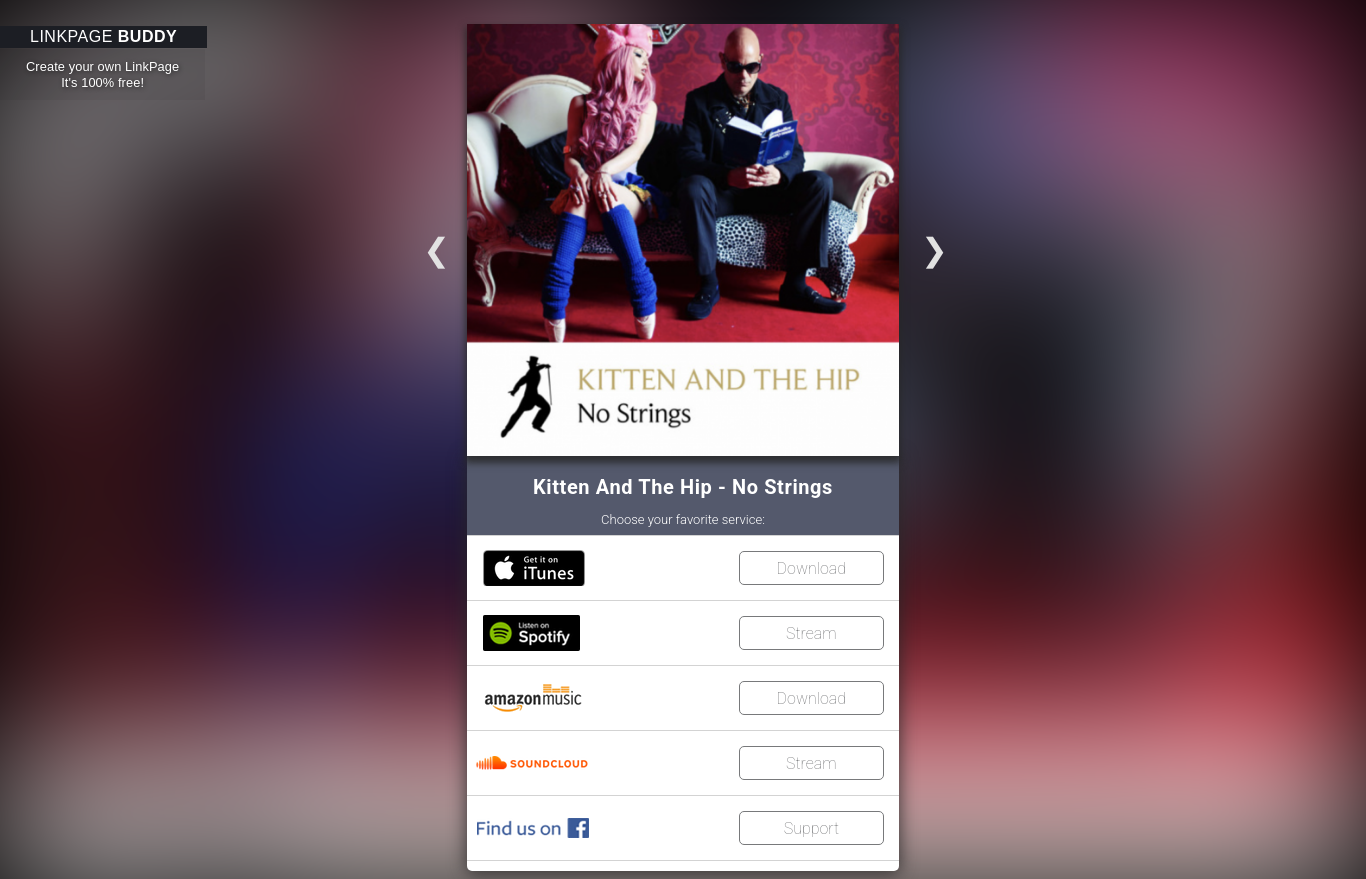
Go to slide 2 (955, 243)
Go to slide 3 (415, 243)
